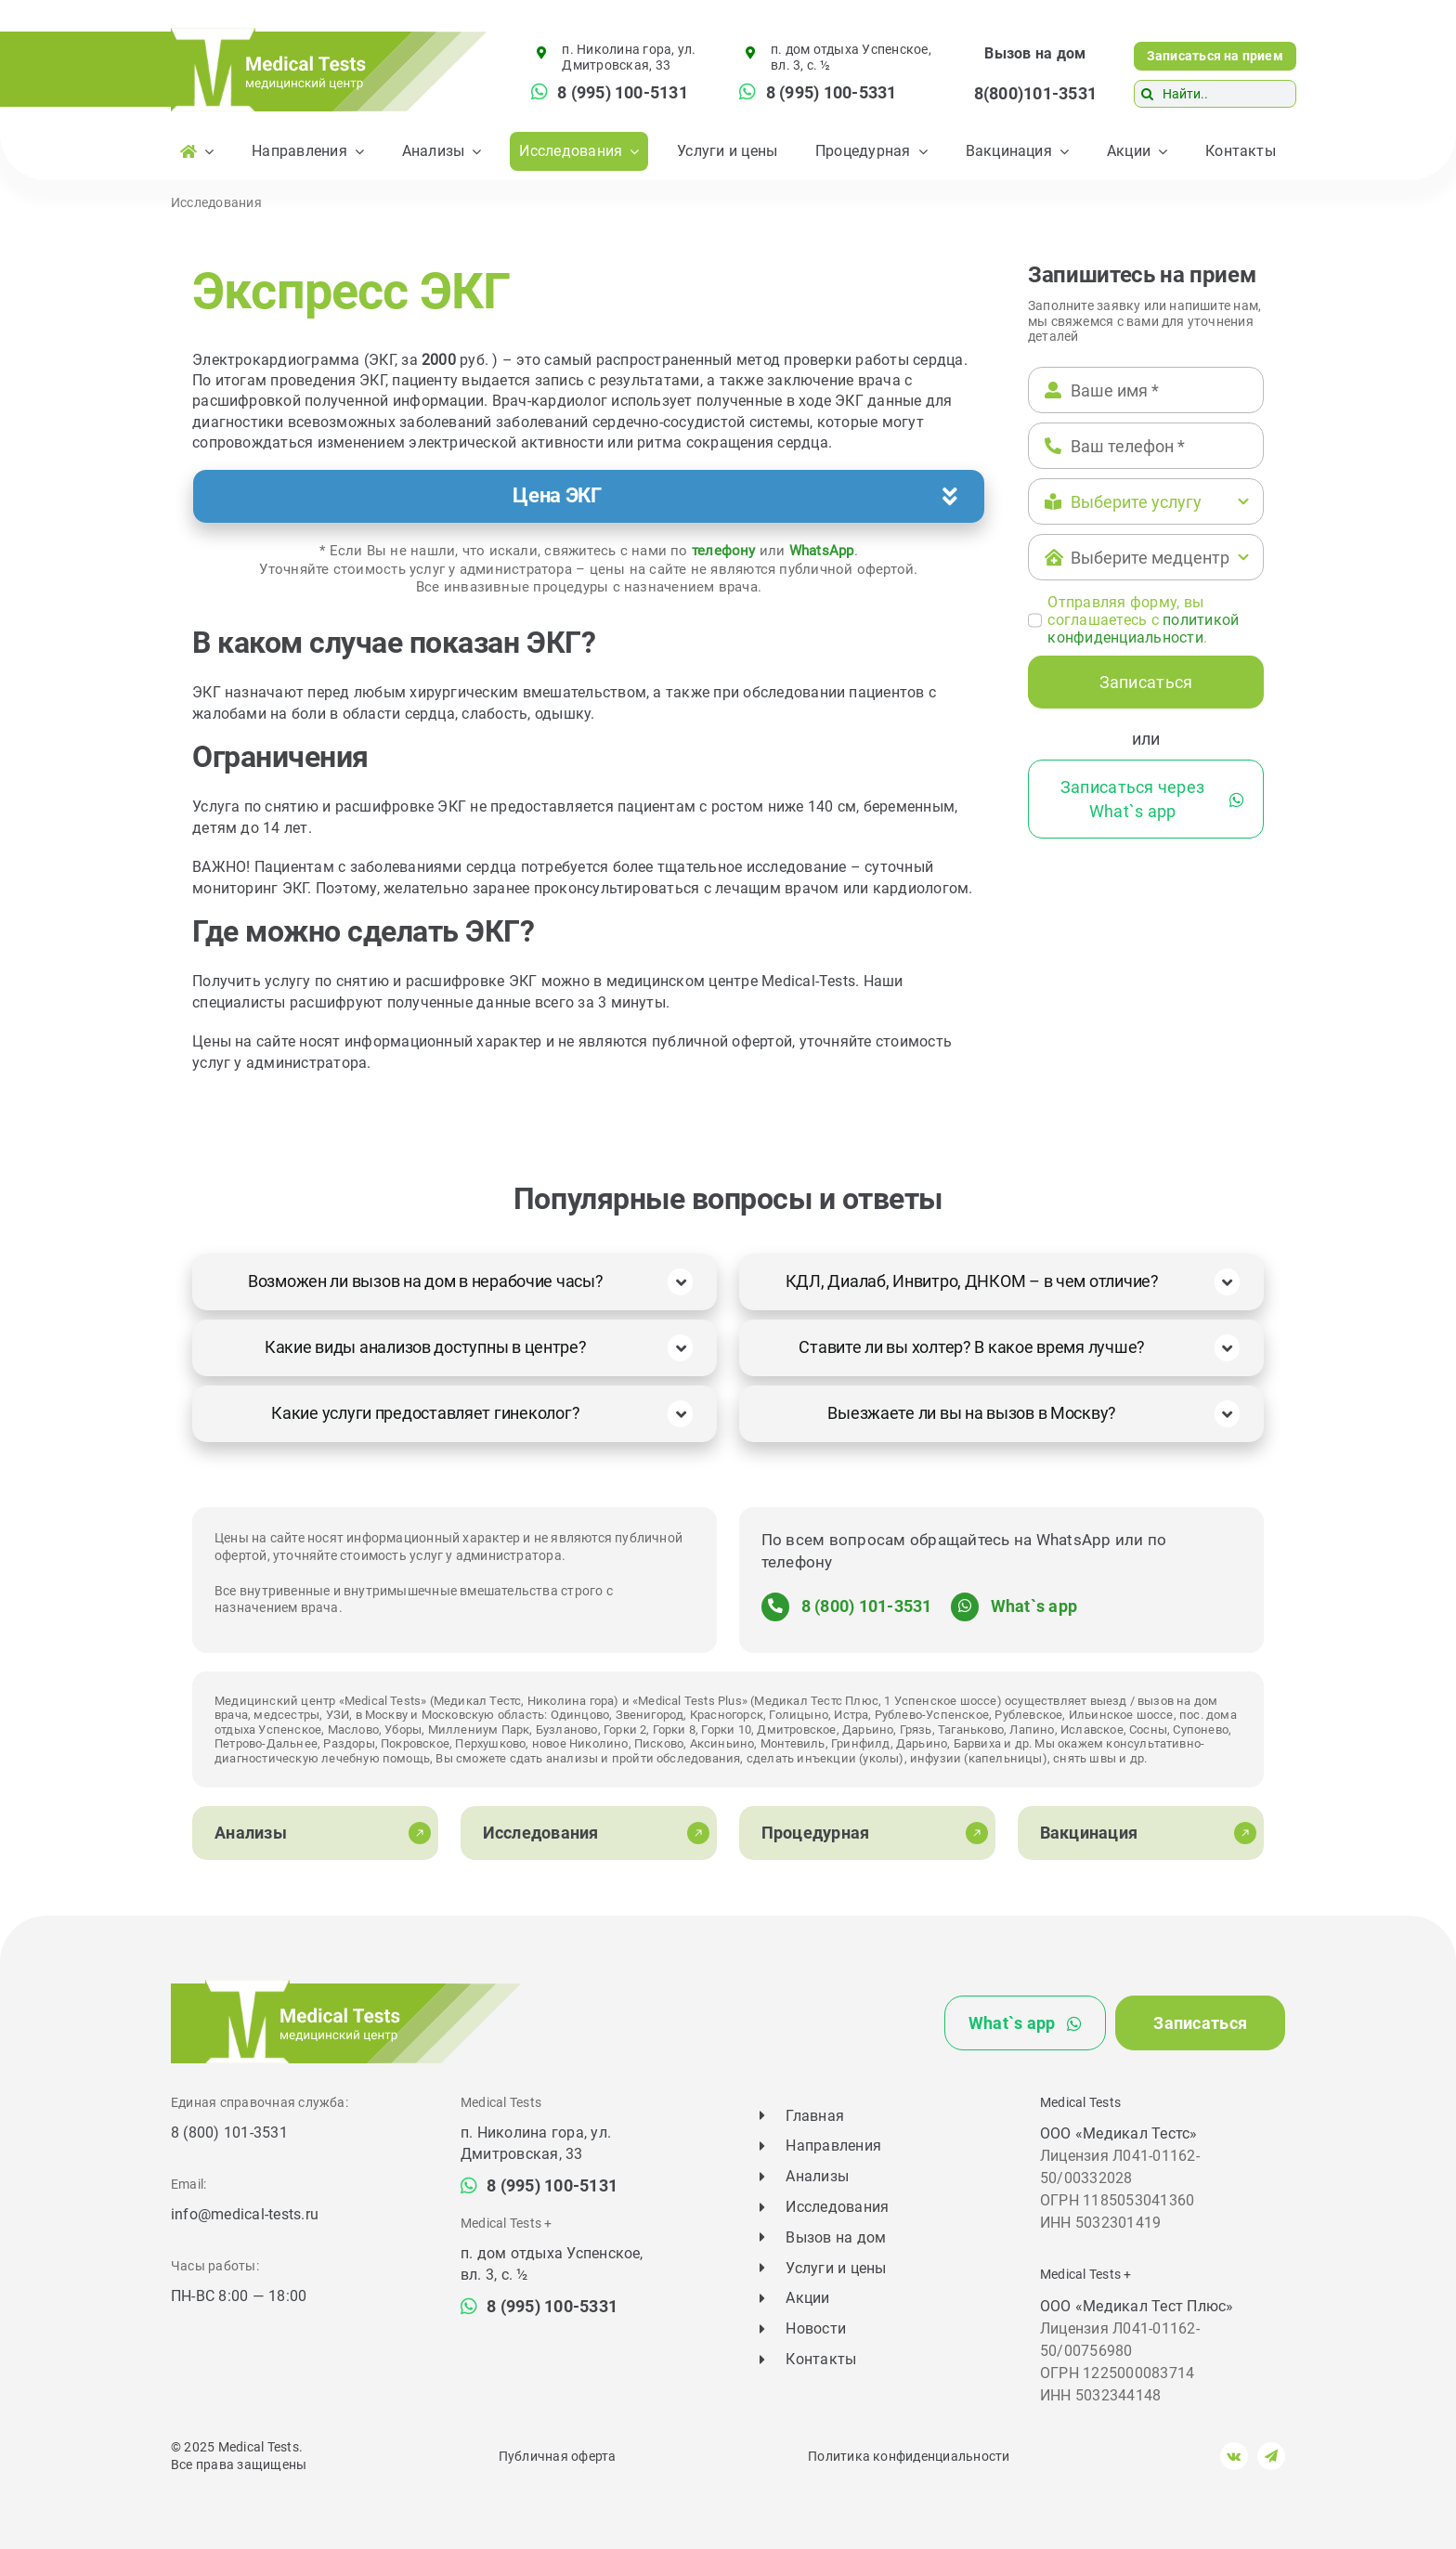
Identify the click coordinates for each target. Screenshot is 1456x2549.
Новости (816, 2328)
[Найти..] (1215, 94)
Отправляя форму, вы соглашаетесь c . (1143, 619)
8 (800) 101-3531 (866, 1606)
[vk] (1234, 2456)
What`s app (1034, 1606)
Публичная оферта (558, 2456)
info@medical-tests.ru (244, 2214)
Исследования (216, 202)
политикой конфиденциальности (1143, 628)
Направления (833, 2145)
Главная (815, 2116)
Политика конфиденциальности (908, 2456)
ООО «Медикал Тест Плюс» (1137, 2306)
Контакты (821, 2359)
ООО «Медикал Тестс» (1119, 2133)
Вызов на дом (1035, 53)
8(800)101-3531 (1035, 93)
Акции (807, 2298)
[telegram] (1271, 2456)
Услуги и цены (836, 2268)
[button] (588, 497)
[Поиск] (1148, 94)
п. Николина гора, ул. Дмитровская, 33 (629, 57)
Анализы (817, 2176)
